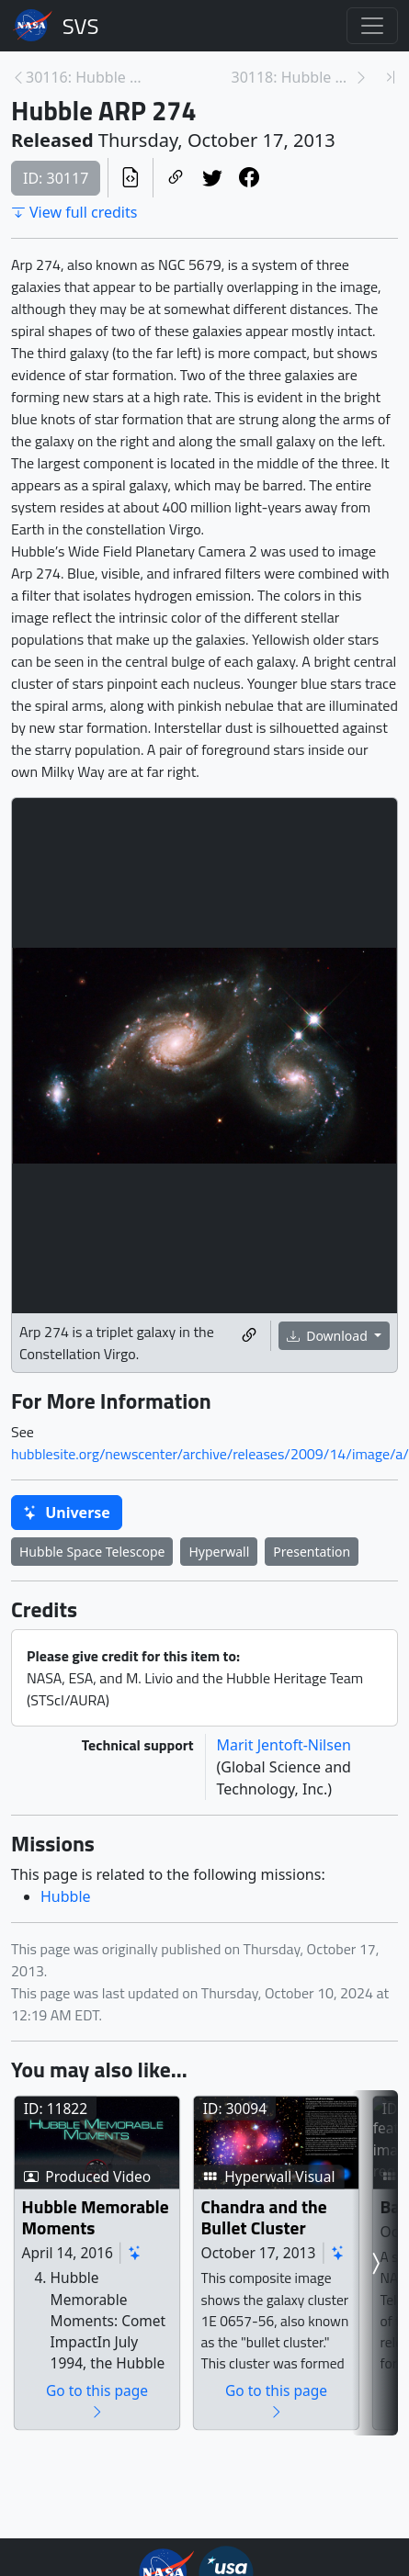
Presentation (311, 1551)
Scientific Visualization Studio (81, 25)
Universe (66, 1512)
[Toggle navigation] (372, 25)
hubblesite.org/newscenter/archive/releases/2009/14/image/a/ (210, 1454)
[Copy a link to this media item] (249, 1336)
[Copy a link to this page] (175, 178)
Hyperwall (218, 1551)
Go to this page (154, 2479)
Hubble (65, 1896)
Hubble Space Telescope (92, 1551)
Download (329, 1335)
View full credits (74, 212)
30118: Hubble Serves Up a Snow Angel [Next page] (293, 77)
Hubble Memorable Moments (136, 2274)
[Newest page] (390, 77)
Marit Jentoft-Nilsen (284, 1745)
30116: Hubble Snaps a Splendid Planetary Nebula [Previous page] (87, 77)
